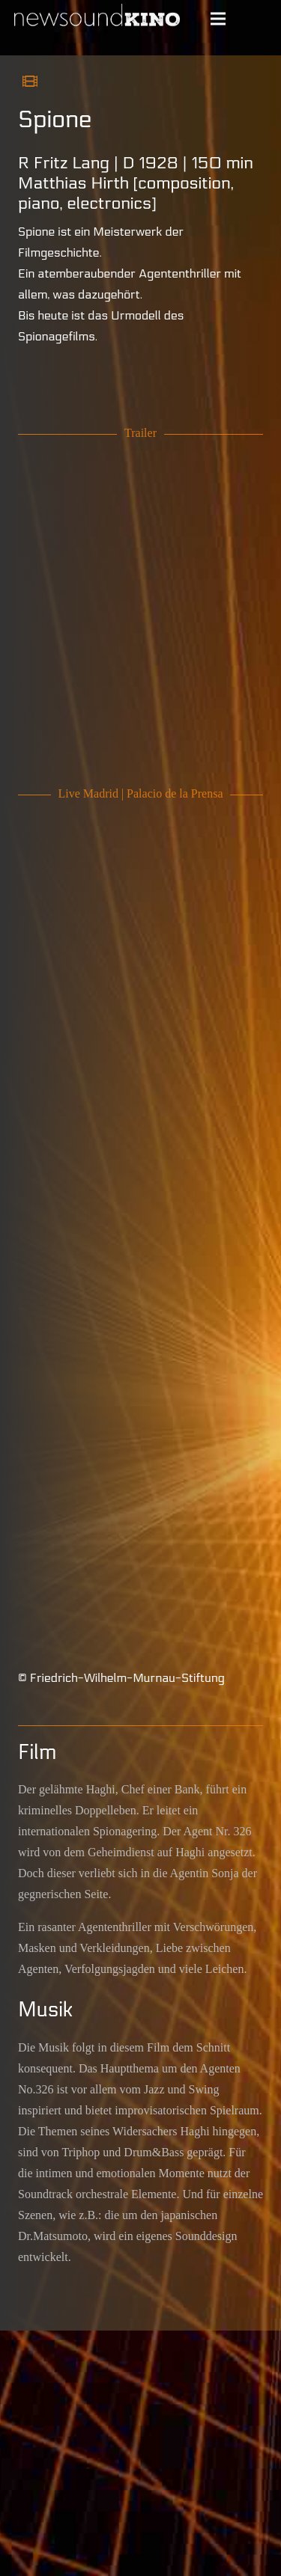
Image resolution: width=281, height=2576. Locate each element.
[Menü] (218, 18)
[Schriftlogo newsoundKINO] (98, 19)
